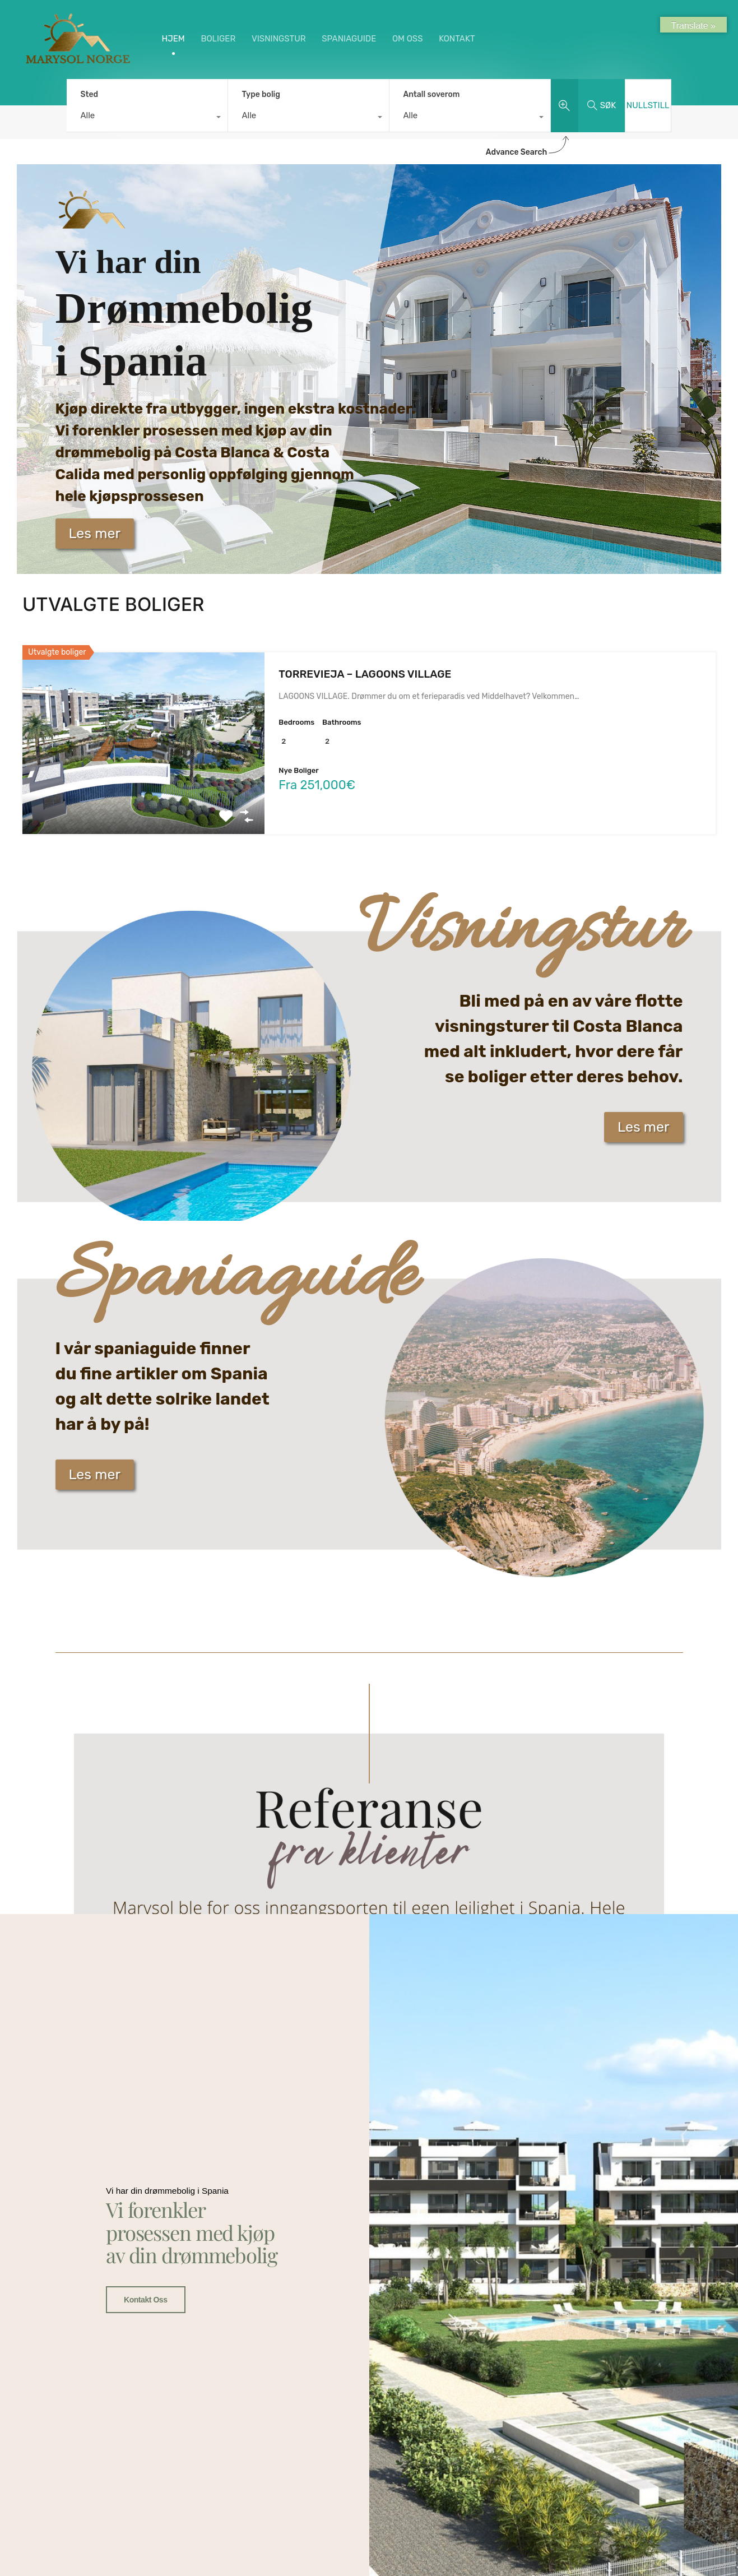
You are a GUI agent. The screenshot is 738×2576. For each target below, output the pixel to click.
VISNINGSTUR (279, 39)
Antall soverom (431, 94)
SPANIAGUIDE (349, 39)
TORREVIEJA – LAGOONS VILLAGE (365, 674)
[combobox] (147, 118)
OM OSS (407, 39)
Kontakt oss (143, 1980)
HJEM (173, 39)
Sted (90, 94)
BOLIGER (218, 39)
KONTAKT (457, 39)
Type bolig (261, 94)
